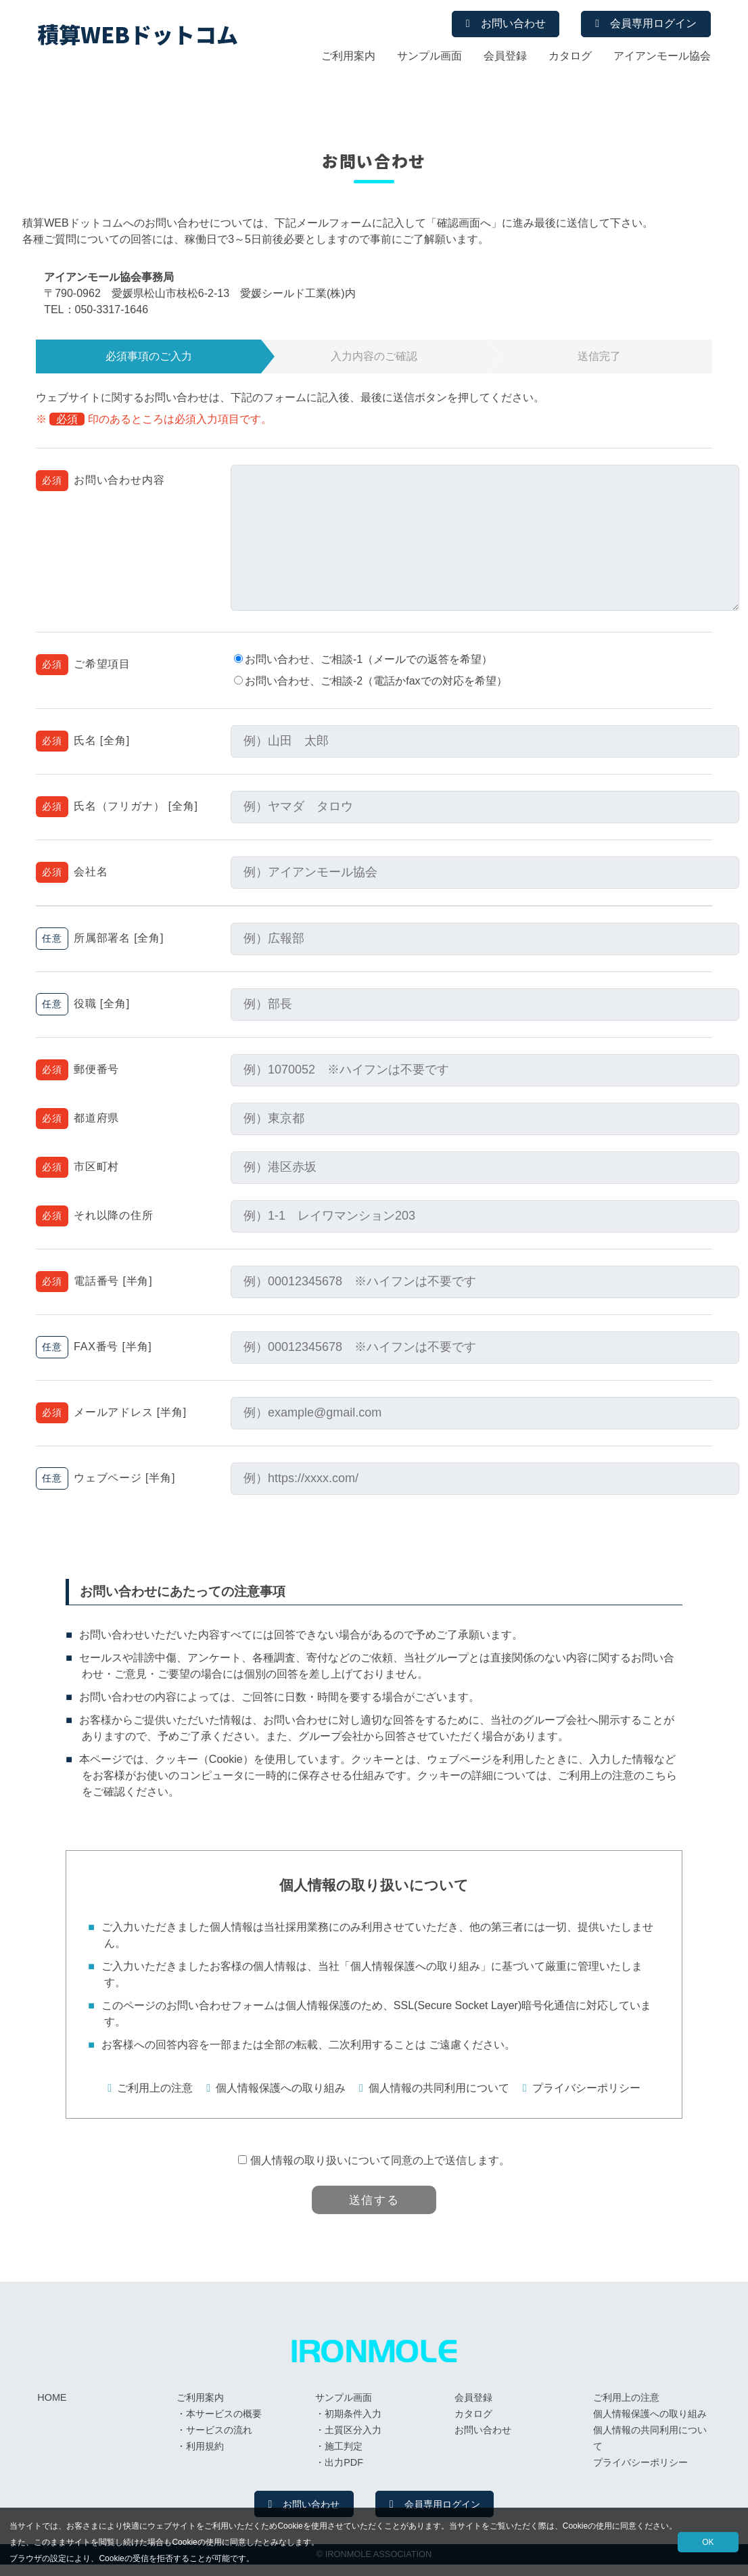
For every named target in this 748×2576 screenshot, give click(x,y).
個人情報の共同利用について (439, 2088)
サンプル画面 (429, 58)
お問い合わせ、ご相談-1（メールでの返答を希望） (365, 659)
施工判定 (344, 2456)
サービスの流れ (219, 2440)
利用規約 (205, 2456)
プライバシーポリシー (586, 2088)
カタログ (570, 58)
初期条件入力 (353, 2423)
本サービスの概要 (224, 2423)
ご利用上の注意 (155, 2088)
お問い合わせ (492, 24)
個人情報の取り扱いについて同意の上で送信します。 (380, 2160)
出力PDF (344, 2472)
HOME (51, 2407)
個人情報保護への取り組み (281, 2088)
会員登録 (505, 58)
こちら (661, 1775)
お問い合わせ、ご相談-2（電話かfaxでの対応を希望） (372, 681)
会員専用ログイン (646, 24)
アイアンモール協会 (662, 58)
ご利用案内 (348, 58)
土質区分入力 (353, 2440)
